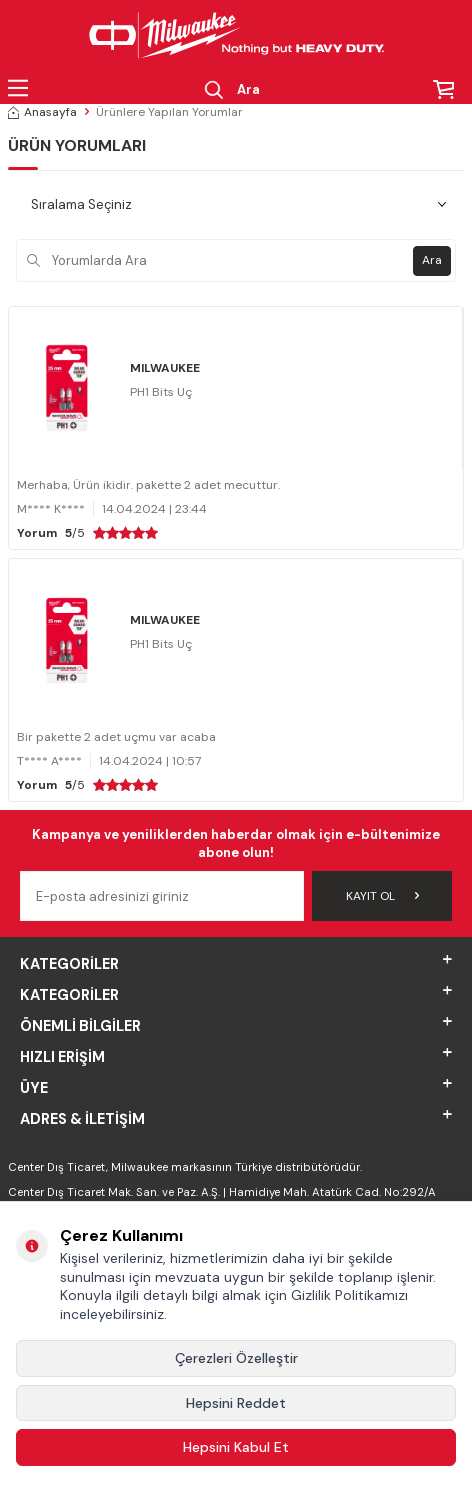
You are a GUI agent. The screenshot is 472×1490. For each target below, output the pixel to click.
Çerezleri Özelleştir (236, 1358)
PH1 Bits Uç (161, 392)
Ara (432, 260)
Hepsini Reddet (236, 1403)
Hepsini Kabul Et (236, 1447)
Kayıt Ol (382, 896)
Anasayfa (42, 112)
